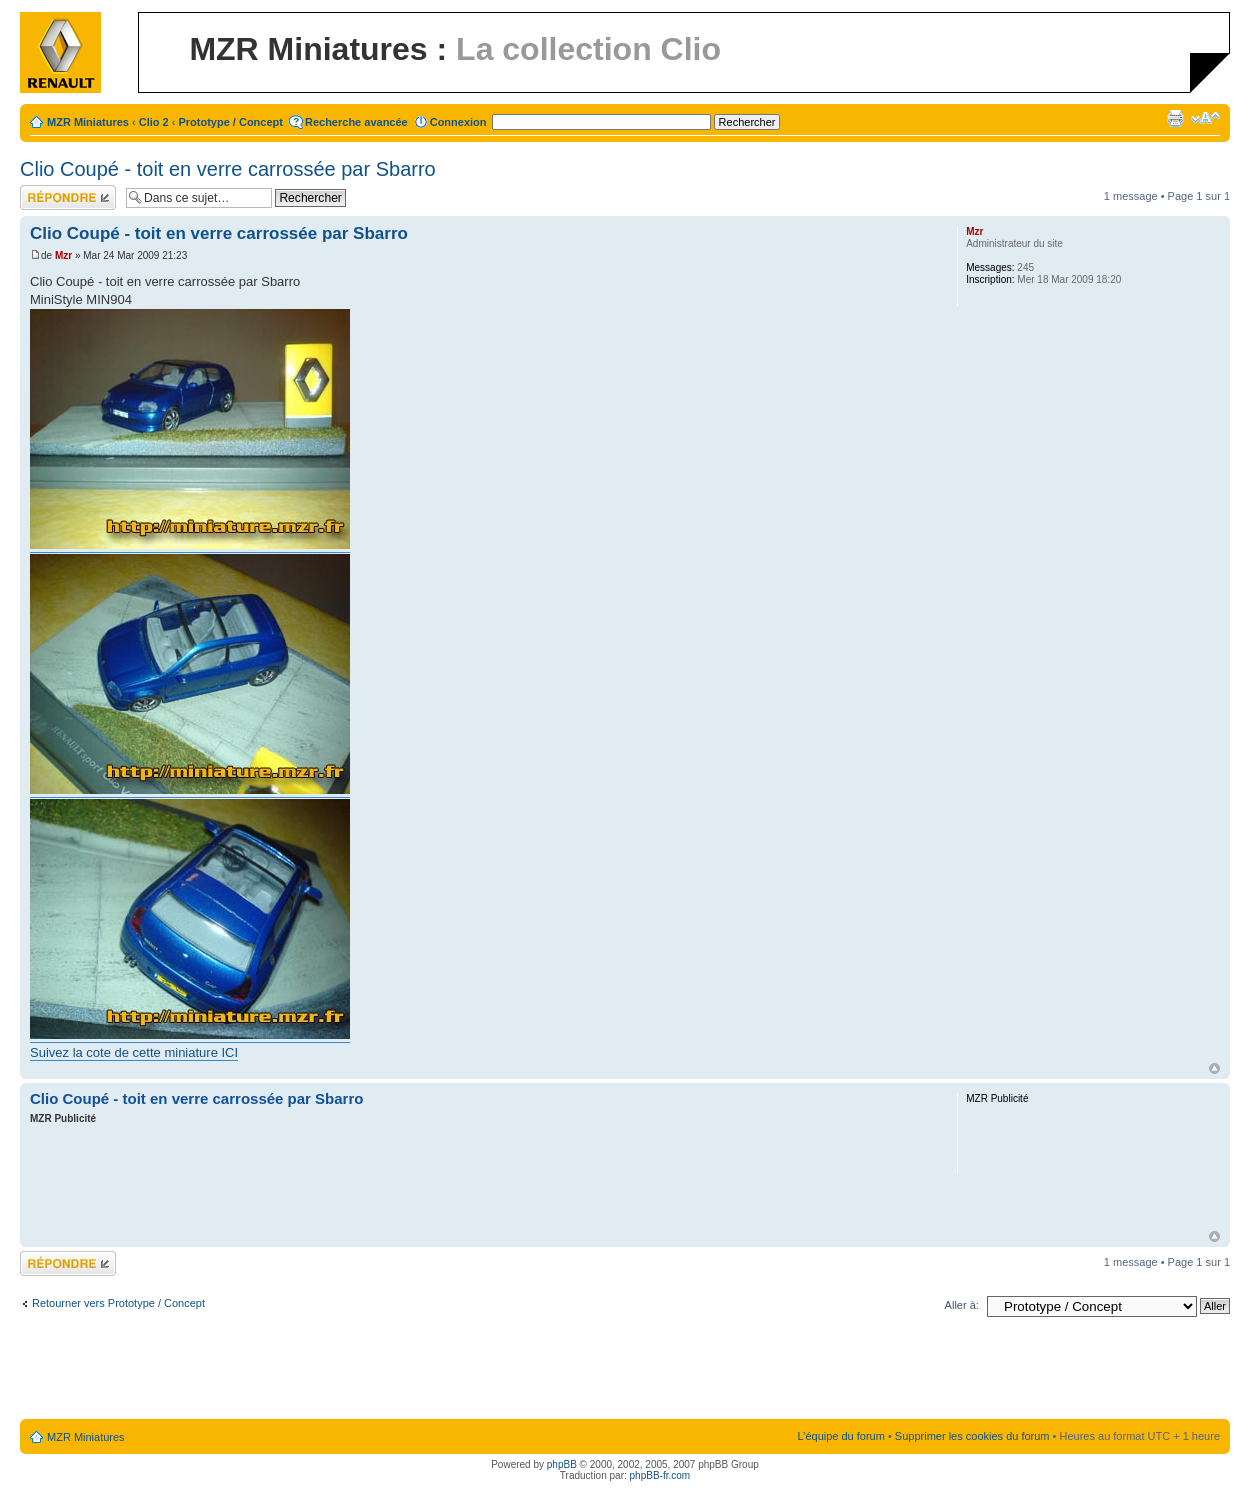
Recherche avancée (356, 122)
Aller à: (962, 1305)
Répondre (68, 197)
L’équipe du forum (840, 1436)
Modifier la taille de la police (1205, 118)
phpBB (562, 1464)
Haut (1214, 1068)
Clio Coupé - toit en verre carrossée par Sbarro (228, 169)
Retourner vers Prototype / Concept (118, 1303)
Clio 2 (154, 122)
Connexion (458, 122)
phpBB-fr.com (660, 1475)
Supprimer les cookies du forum (972, 1436)
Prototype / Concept (230, 122)
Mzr (63, 255)
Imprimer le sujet (1175, 118)
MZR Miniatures (88, 122)
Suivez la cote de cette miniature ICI (134, 1052)
